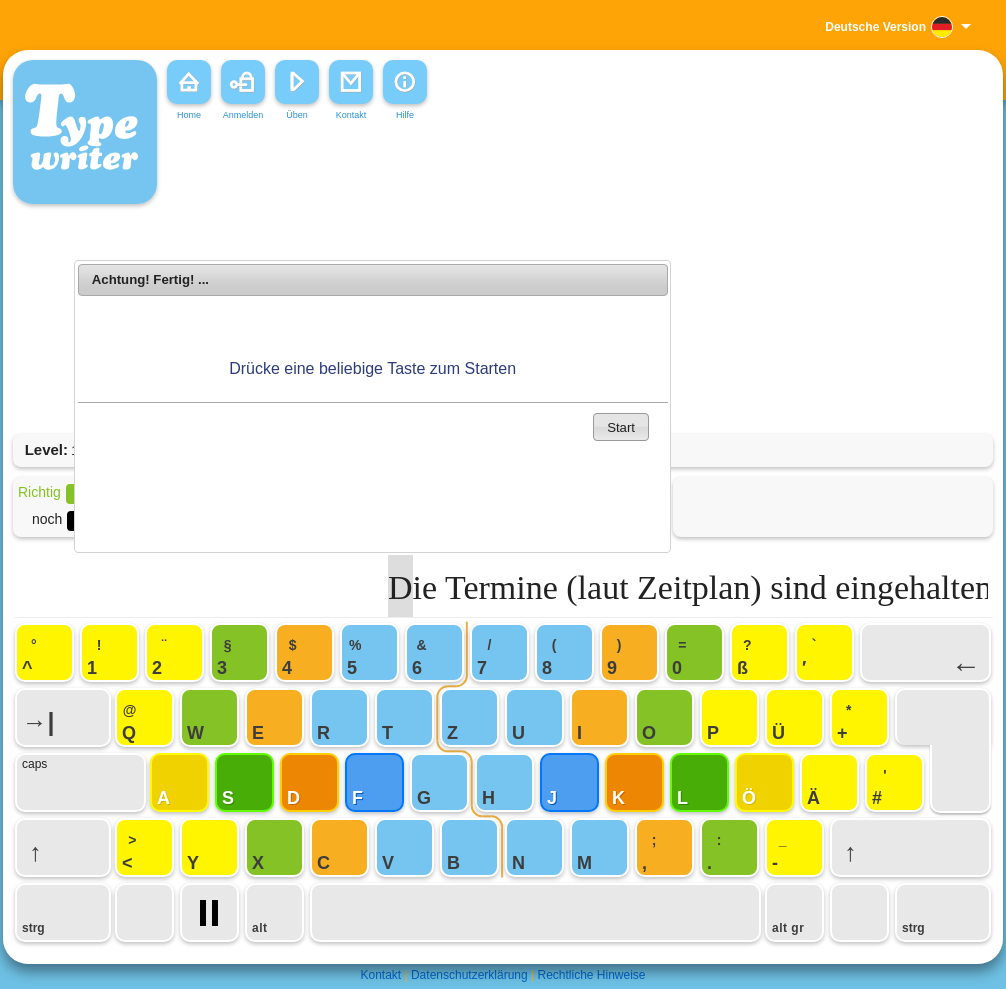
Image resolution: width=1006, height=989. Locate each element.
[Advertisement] (373, 492)
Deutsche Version (875, 27)
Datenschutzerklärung (469, 975)
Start (621, 427)
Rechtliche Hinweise (591, 975)
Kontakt (380, 975)
